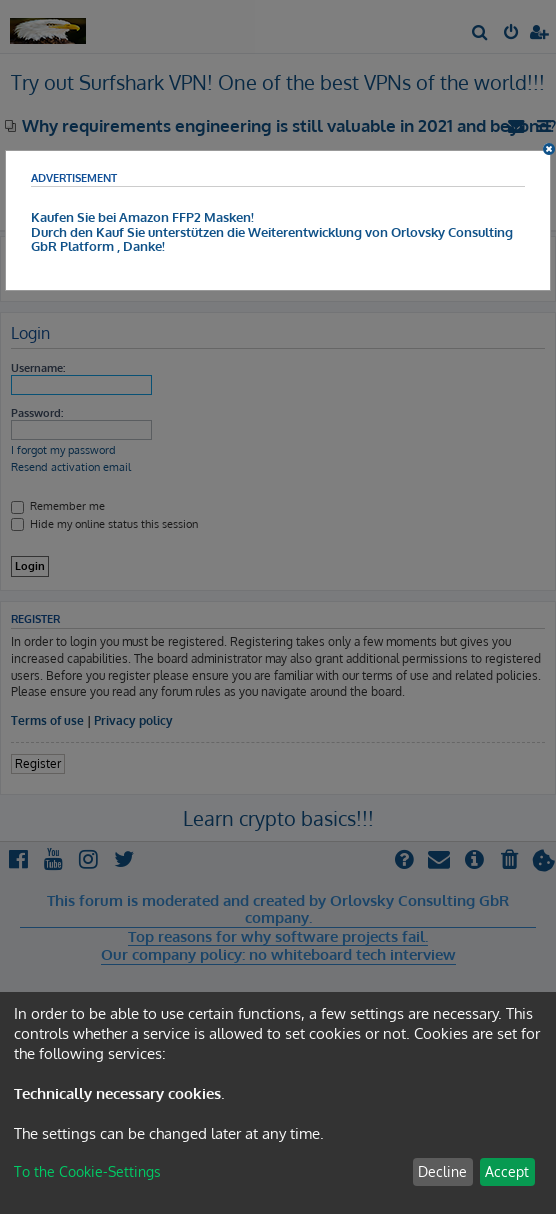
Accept (507, 1171)
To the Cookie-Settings (87, 1171)
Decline (442, 1171)
